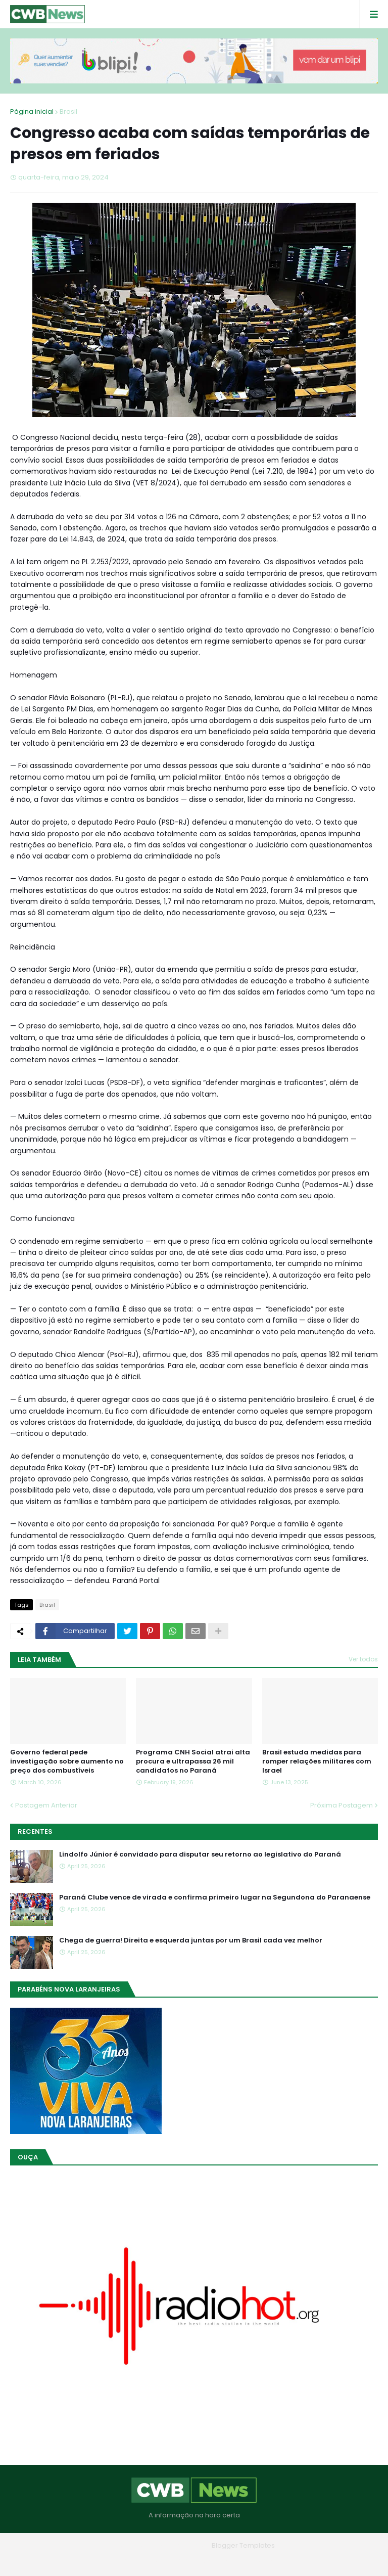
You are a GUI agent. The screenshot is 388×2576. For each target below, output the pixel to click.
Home (121, 2560)
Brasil (68, 111)
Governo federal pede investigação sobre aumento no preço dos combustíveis (67, 1761)
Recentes (35, 1831)
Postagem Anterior (46, 1805)
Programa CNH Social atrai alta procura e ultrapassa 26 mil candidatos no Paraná (193, 1761)
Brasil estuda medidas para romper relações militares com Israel (316, 1761)
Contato (214, 2560)
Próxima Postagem (341, 1805)
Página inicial (32, 111)
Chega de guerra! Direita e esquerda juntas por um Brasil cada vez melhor (190, 1940)
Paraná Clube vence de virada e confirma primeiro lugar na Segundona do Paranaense (214, 1897)
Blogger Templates (243, 2545)
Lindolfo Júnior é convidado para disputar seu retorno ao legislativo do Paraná (200, 1854)
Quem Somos (166, 2560)
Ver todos (363, 1659)
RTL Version (258, 2560)
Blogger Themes (180, 2545)
